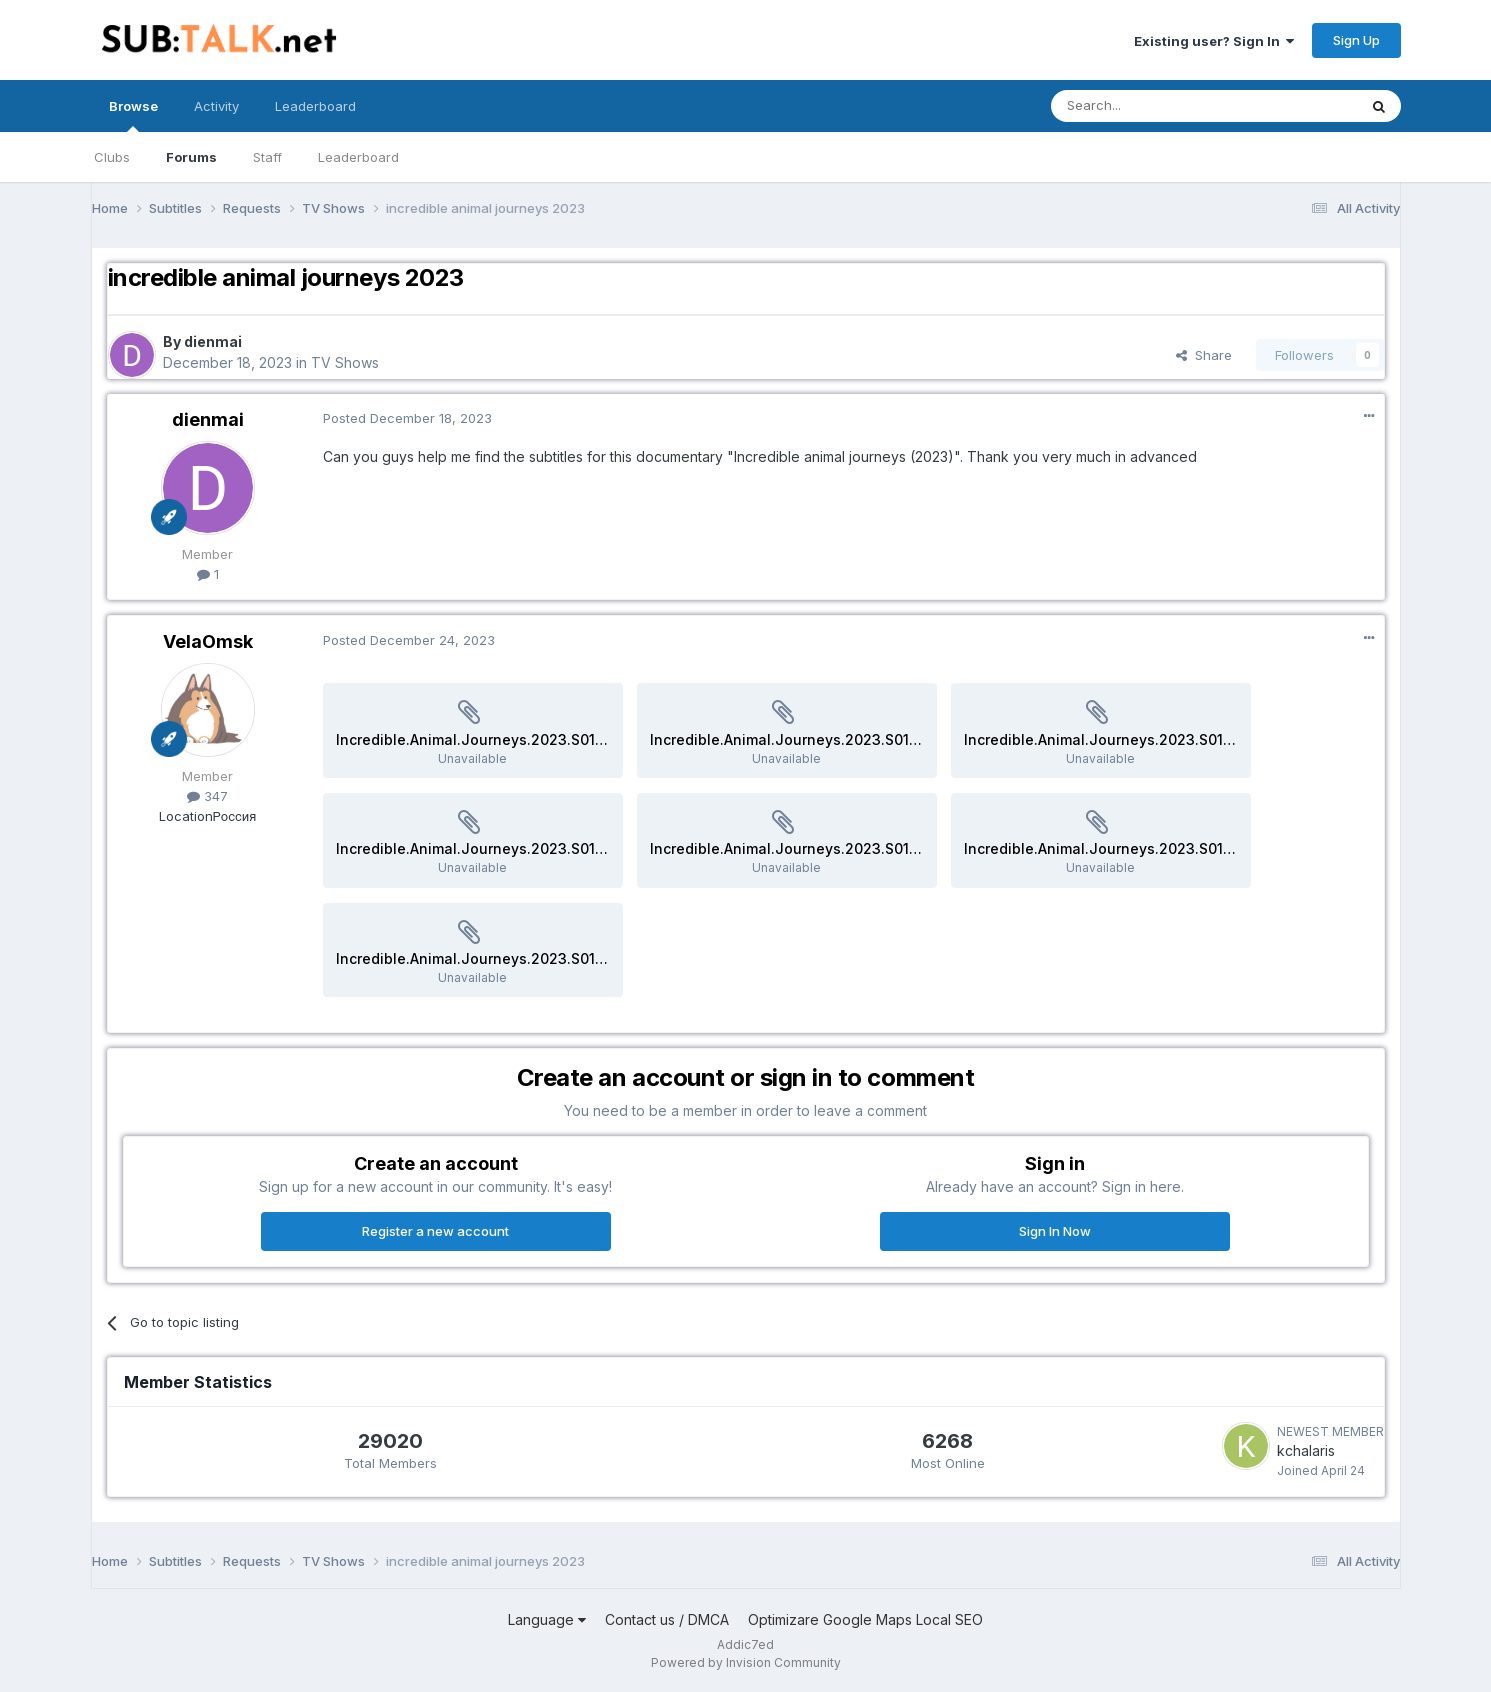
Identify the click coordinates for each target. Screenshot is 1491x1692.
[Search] (1153, 106)
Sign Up (1356, 40)
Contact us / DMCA (667, 1619)
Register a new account (435, 1231)
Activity (216, 106)
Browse (133, 115)
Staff (267, 157)
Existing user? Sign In (1214, 41)
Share (1204, 355)
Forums (191, 157)
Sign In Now (1055, 1231)
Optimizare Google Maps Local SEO (865, 1619)
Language (547, 1619)
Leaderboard (358, 157)
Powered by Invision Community (746, 1662)
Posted (407, 418)
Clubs (112, 157)
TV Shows (345, 362)
